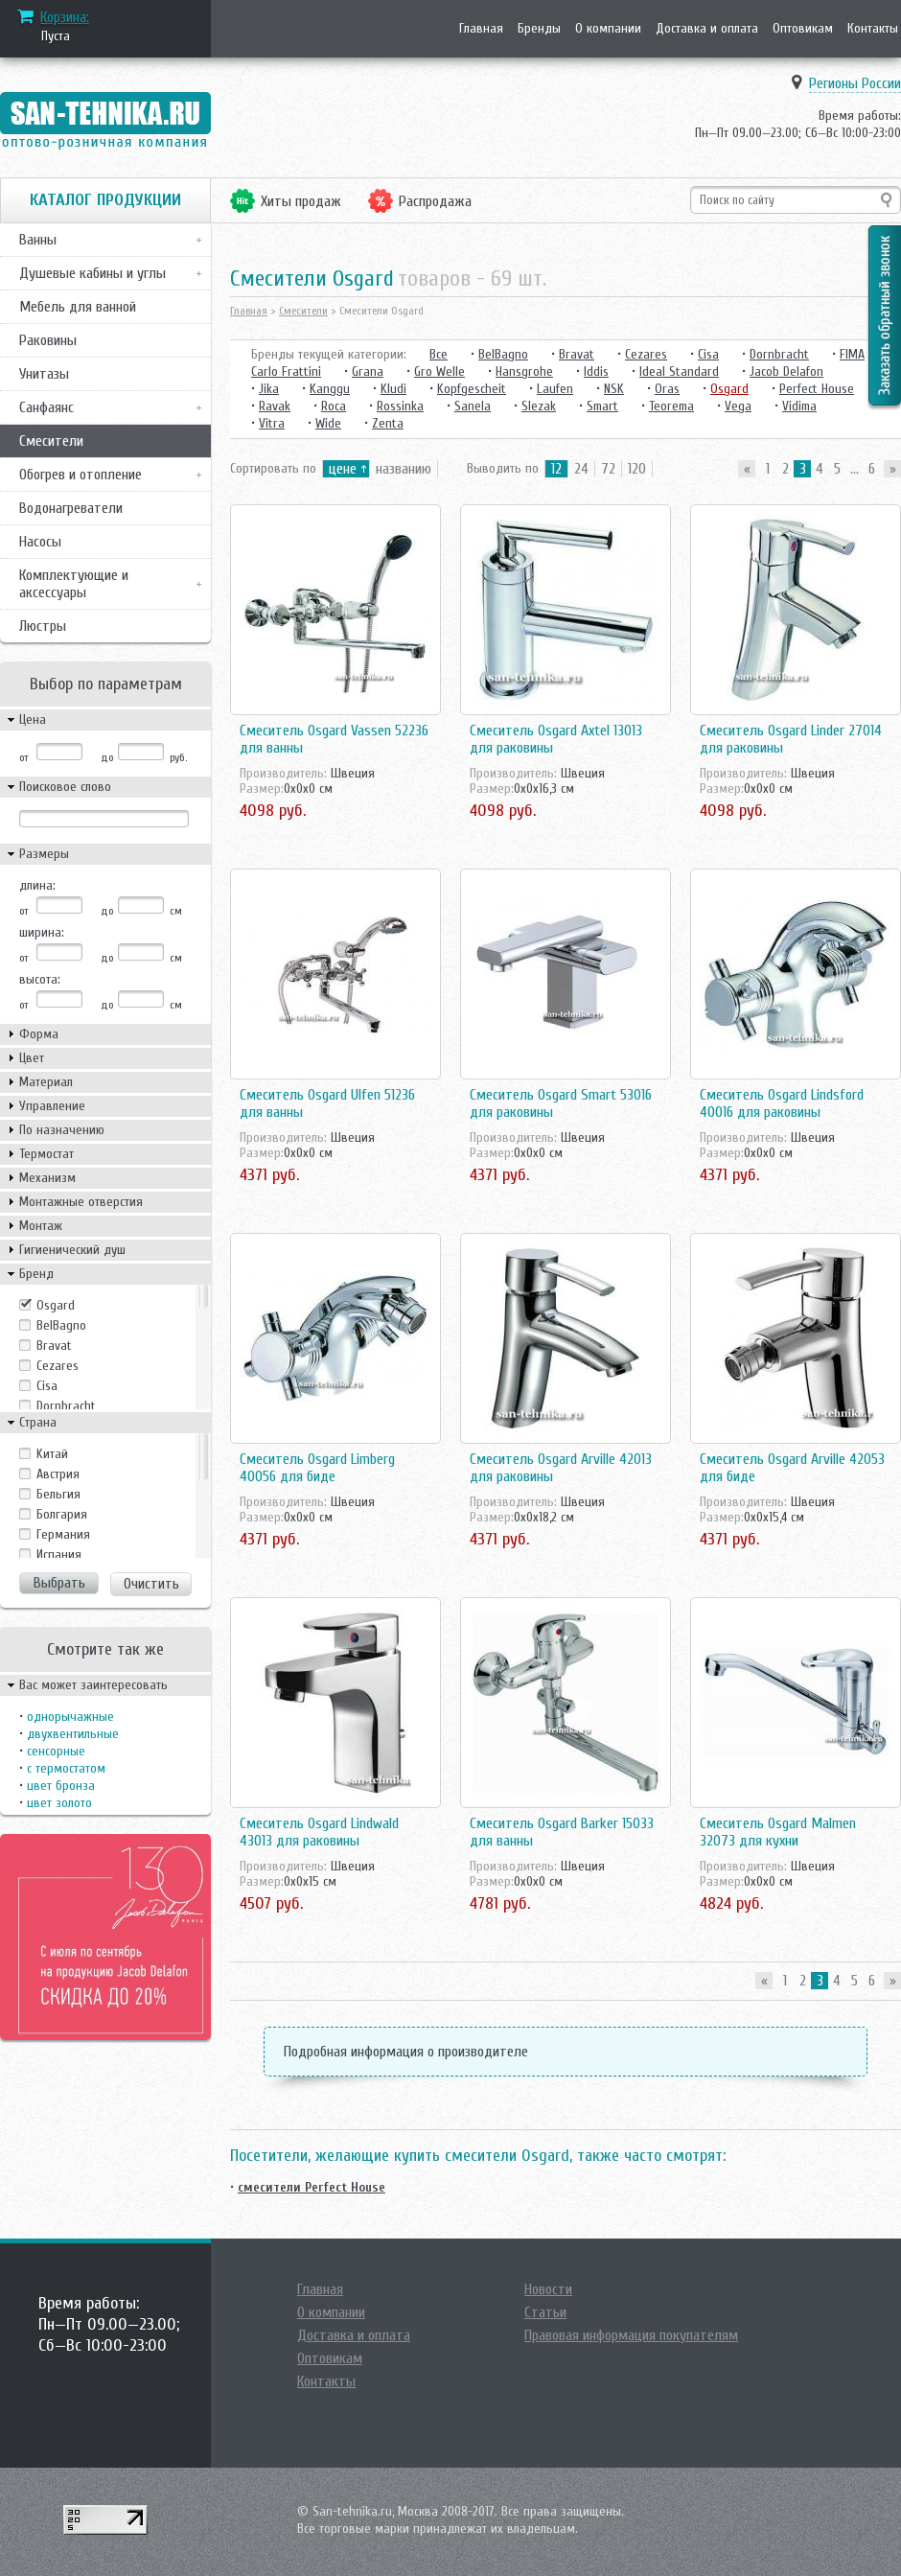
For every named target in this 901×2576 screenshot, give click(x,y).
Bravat (54, 1345)
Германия (63, 1534)
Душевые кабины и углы (92, 273)
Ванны (38, 239)
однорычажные (70, 1716)
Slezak (538, 406)
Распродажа (435, 201)
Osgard (55, 1305)
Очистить (151, 1583)
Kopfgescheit (471, 389)
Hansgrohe (524, 371)
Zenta (388, 423)
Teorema (671, 406)
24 (581, 468)
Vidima (799, 406)
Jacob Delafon (786, 371)
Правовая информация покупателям (631, 2335)
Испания (58, 1554)
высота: (39, 979)
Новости (548, 2289)
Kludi (393, 389)
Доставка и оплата (707, 28)
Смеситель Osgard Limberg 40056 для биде (317, 1467)
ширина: (41, 932)
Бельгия (58, 1494)
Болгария (61, 1514)
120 (637, 468)
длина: (37, 885)
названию (403, 468)
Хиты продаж (301, 201)
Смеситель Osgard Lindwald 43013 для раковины (319, 1832)
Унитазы (44, 374)
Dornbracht (66, 1406)
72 (608, 468)
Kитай (52, 1454)
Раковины (48, 340)
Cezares (57, 1366)
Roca (333, 406)
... (854, 468)
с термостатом (66, 1768)
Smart (602, 406)
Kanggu (330, 389)
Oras (667, 389)
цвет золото (59, 1803)
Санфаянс (46, 407)
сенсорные (56, 1751)
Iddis (596, 371)
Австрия (58, 1474)
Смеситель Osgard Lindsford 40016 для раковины (782, 1103)
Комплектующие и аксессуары (73, 584)
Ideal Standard (679, 371)
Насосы (40, 541)
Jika (269, 389)
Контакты (872, 28)
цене (343, 468)
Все (438, 354)
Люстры (42, 626)
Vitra (272, 423)
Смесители (51, 441)
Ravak (274, 406)
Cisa (47, 1386)
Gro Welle (439, 371)
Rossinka (400, 406)
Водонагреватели (71, 508)
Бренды (539, 28)
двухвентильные (73, 1734)
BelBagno (61, 1325)
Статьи (545, 2312)
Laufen (555, 389)
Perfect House (816, 389)
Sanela (472, 406)
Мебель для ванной (77, 306)
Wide (328, 423)
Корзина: (64, 17)
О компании (608, 28)
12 (556, 468)
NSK (614, 389)
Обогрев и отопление (80, 474)
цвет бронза (61, 1785)
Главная (481, 28)
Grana (367, 371)
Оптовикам (803, 28)
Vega (738, 406)
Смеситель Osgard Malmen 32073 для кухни (778, 1832)
